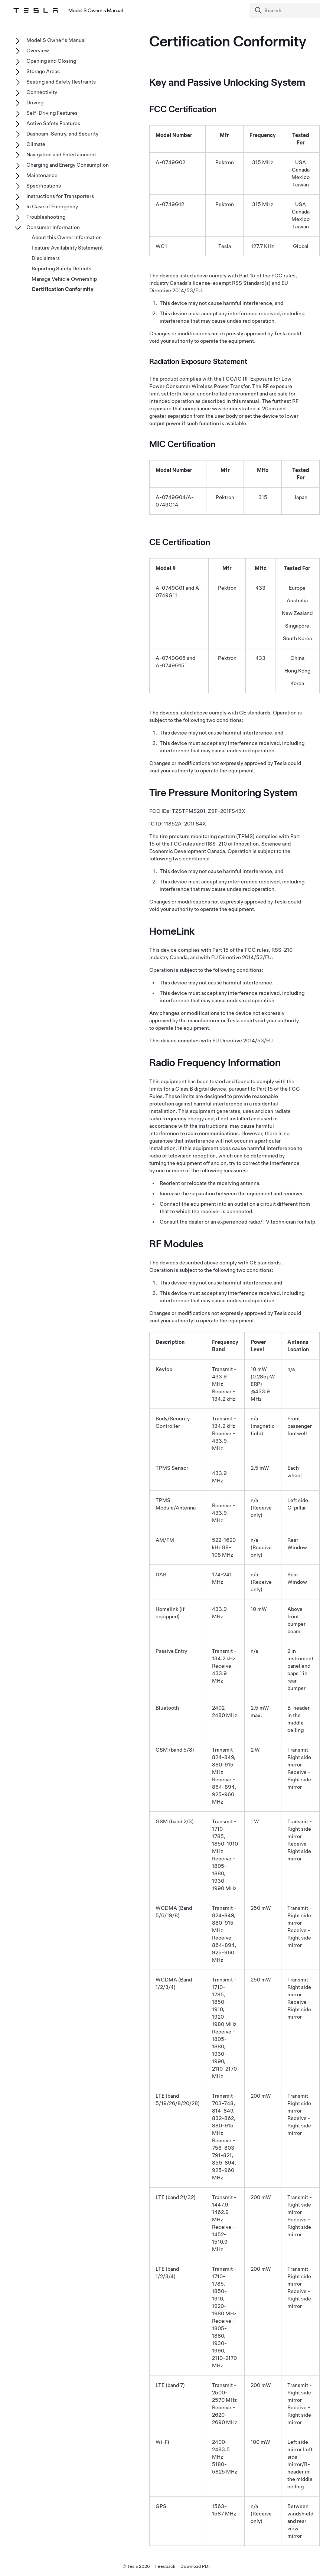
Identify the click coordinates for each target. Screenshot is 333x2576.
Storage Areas (43, 71)
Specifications (43, 186)
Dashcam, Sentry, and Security (62, 134)
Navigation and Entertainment (61, 154)
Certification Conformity (63, 289)
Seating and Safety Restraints (61, 82)
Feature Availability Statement (67, 248)
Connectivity (41, 92)
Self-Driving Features (52, 113)
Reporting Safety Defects (61, 268)
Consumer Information (53, 227)
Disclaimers (46, 258)
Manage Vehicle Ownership (64, 279)
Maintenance (42, 175)
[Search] (285, 10)
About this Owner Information (67, 237)
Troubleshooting (45, 217)
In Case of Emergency (52, 206)
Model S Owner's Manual (56, 40)
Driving (34, 102)
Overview (37, 50)
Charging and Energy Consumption (67, 165)
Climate (35, 144)
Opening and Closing (51, 61)
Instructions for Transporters (60, 196)
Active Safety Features (53, 123)
